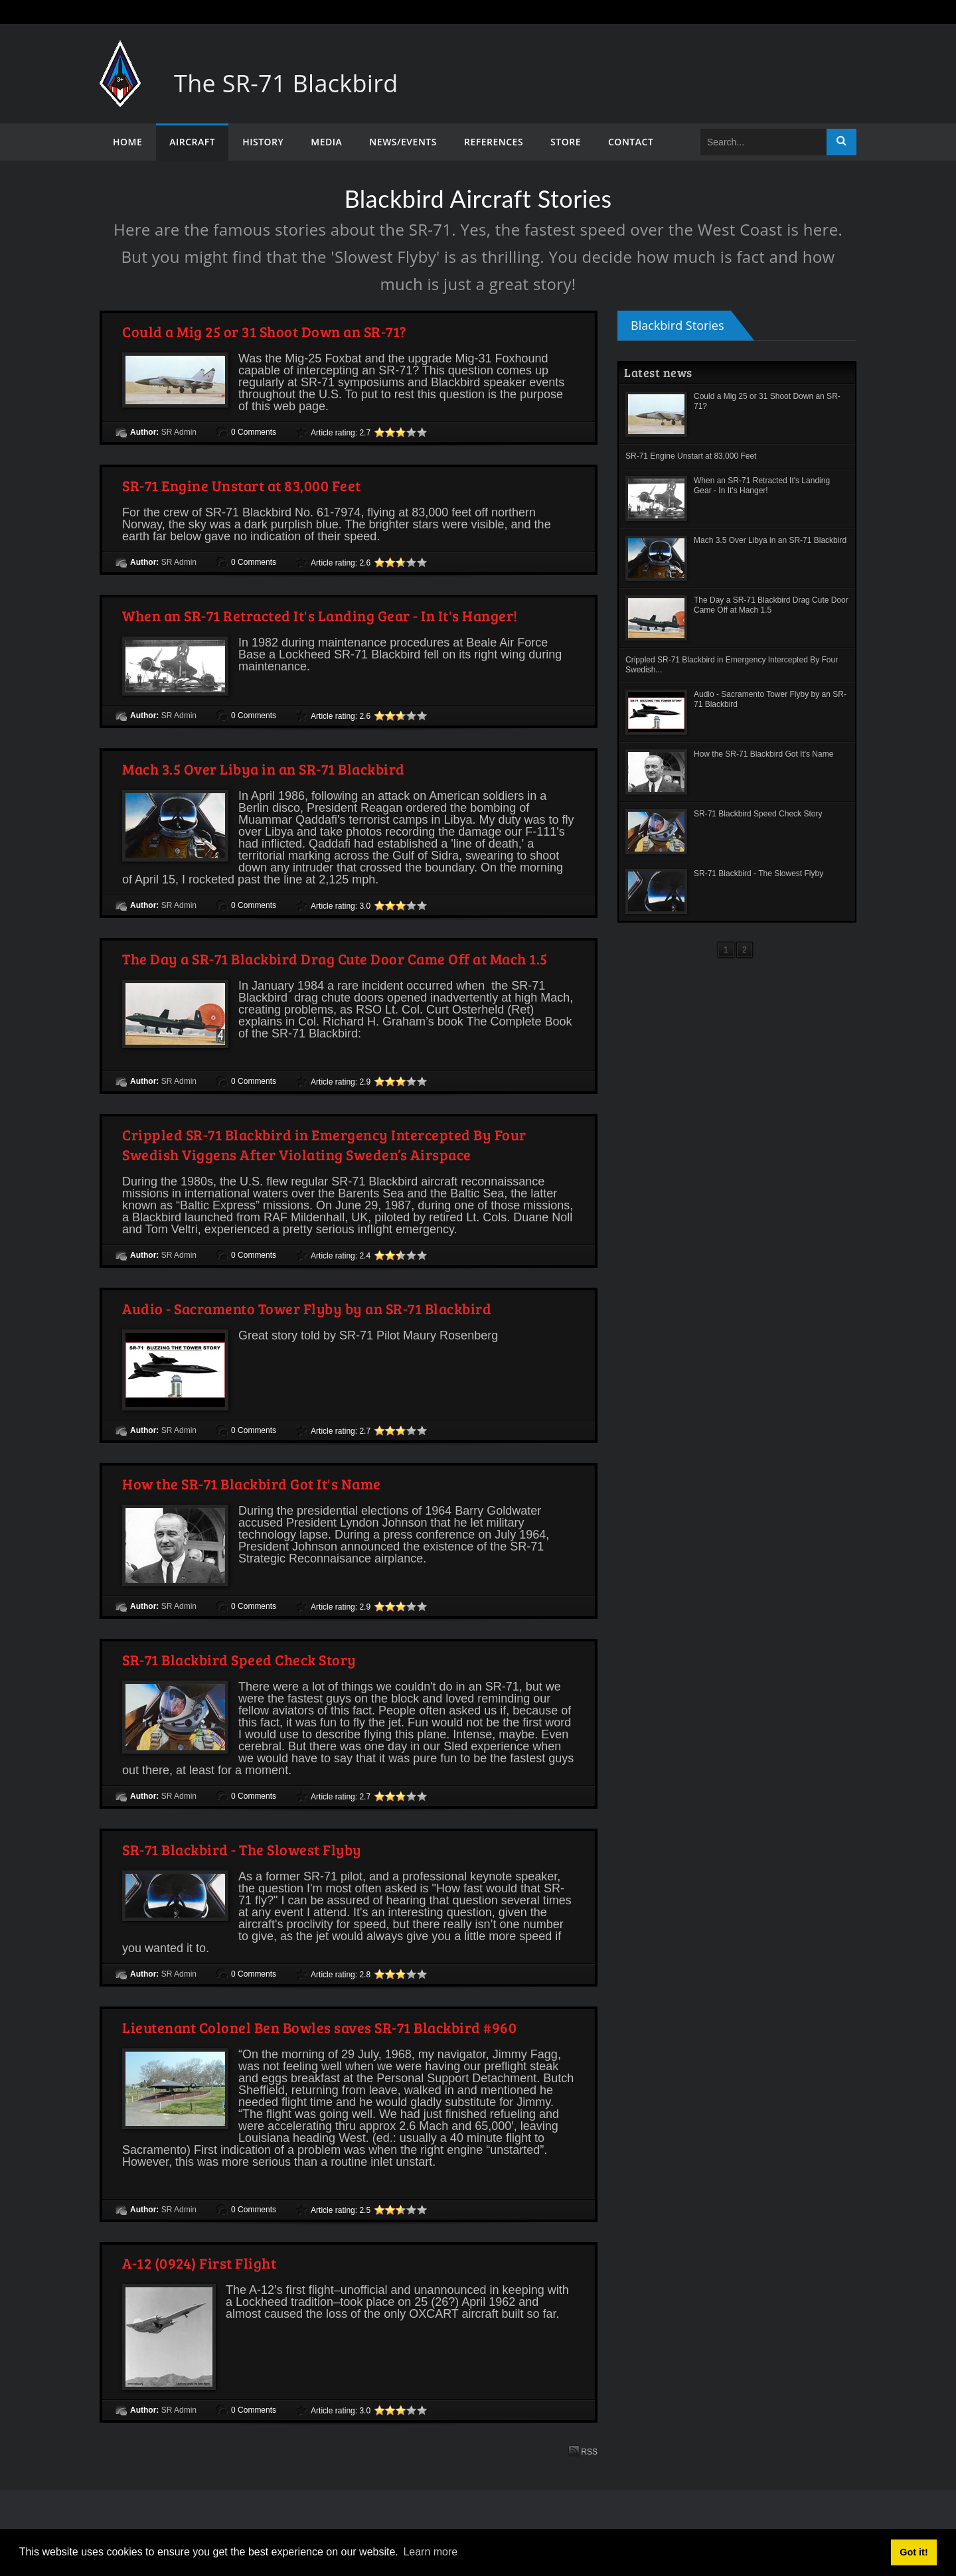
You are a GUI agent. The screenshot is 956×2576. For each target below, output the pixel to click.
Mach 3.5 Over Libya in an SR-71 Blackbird (263, 769)
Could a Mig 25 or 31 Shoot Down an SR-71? (264, 331)
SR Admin (179, 432)
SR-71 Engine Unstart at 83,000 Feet (241, 485)
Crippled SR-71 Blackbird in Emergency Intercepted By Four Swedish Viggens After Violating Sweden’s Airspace (324, 1144)
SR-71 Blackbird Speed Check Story (239, 1659)
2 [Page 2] (744, 949)
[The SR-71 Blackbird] (120, 53)
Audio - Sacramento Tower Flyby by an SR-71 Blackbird (306, 1308)
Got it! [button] (913, 2552)
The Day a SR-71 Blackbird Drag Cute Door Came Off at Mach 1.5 (335, 958)
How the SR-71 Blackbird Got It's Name (251, 1483)
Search (841, 142)
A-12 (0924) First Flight (199, 2263)
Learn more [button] (430, 2551)
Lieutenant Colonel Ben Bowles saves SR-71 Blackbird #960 (319, 2027)
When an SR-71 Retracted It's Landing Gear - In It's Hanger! (320, 615)
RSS (583, 2451)
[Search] (763, 142)
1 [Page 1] (726, 949)
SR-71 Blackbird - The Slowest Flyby (242, 1849)
